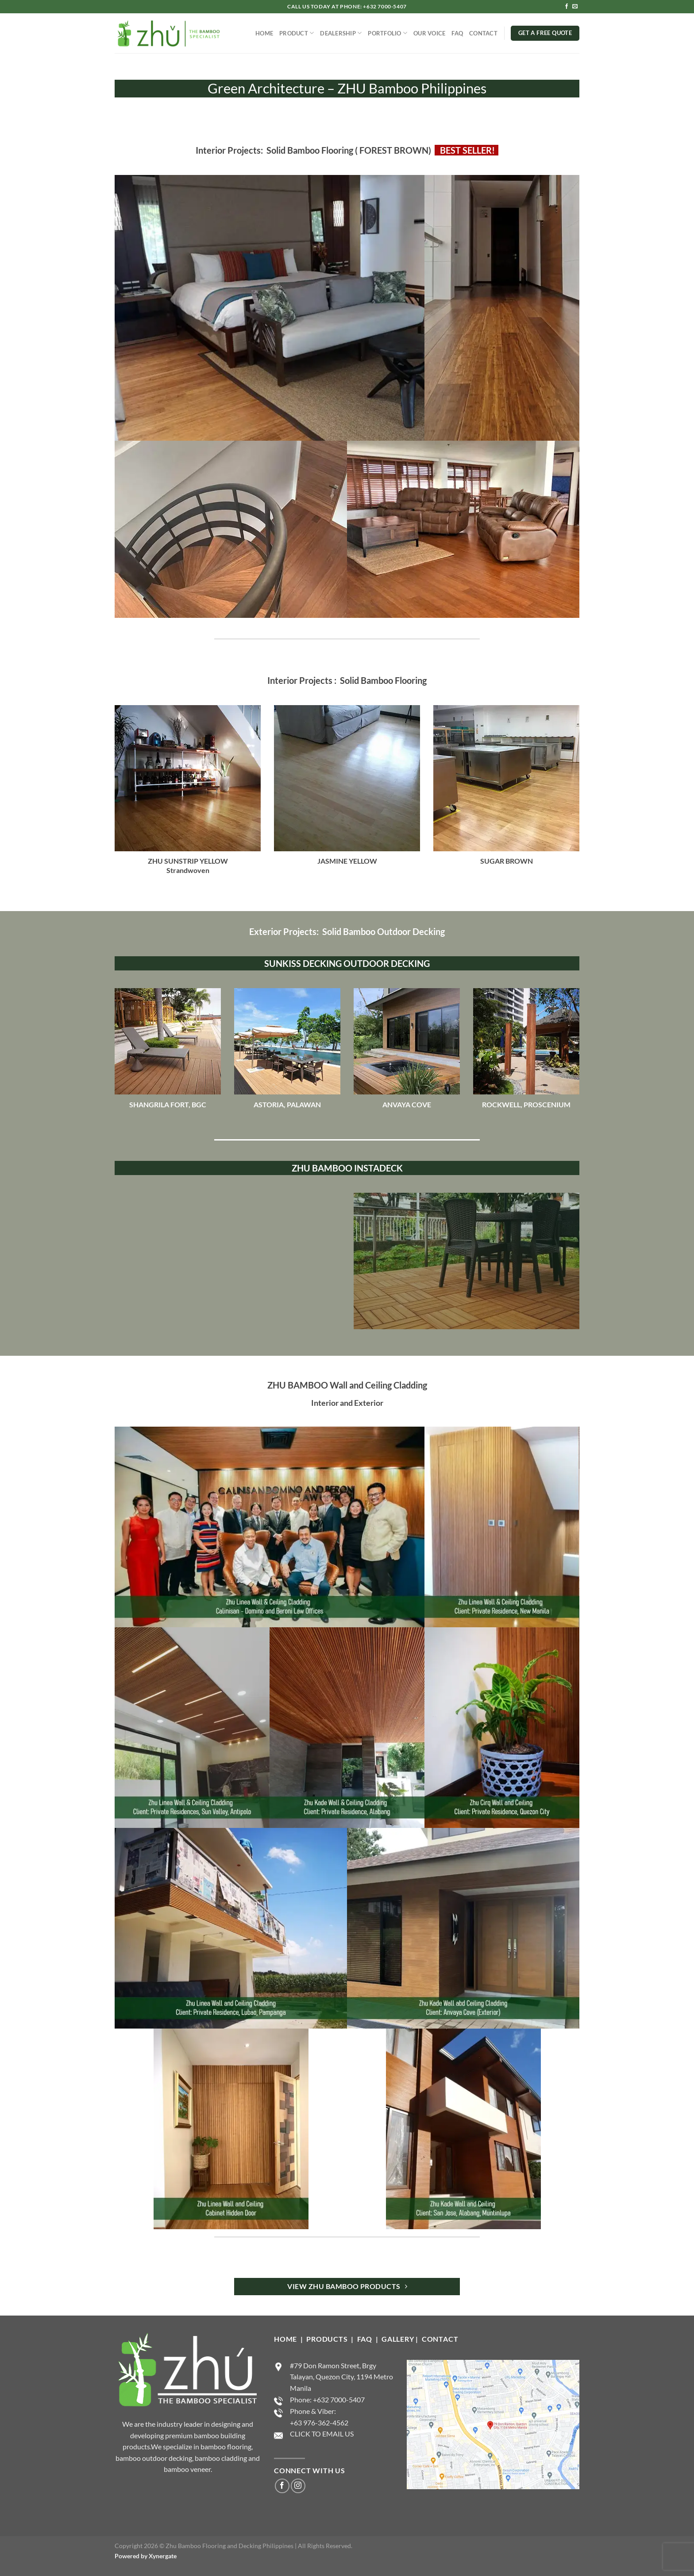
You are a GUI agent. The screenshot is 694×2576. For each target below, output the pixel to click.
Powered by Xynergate (146, 2556)
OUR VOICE (429, 33)
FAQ (457, 33)
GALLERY (398, 2339)
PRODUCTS (327, 2339)
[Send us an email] (575, 7)
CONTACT (483, 33)
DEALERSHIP (341, 33)
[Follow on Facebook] (566, 7)
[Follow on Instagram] (298, 2486)
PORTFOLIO (387, 33)
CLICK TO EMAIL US (322, 2433)
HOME (264, 33)
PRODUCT (296, 33)
